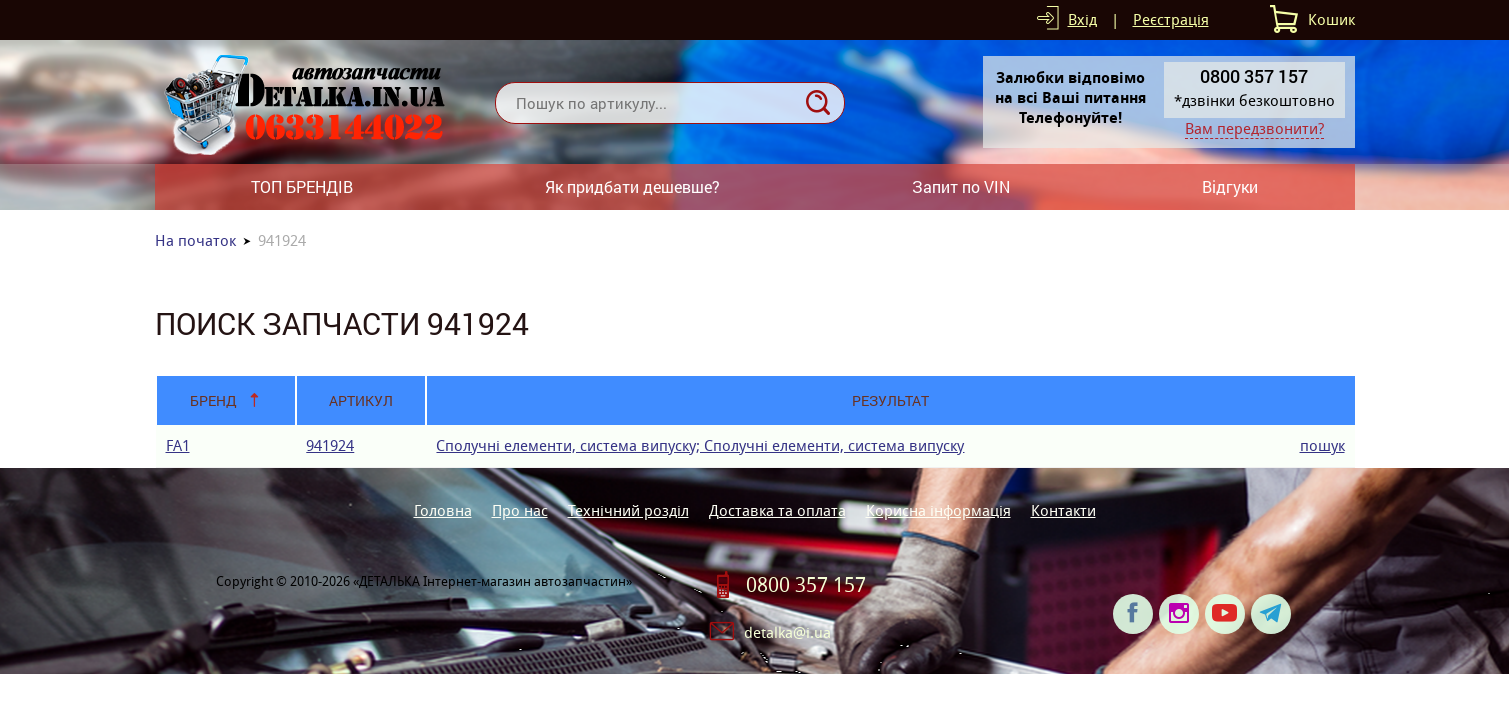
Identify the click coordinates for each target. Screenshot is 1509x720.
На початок (195, 240)
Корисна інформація (938, 510)
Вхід (1082, 19)
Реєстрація (1171, 19)
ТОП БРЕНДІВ (302, 186)
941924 (330, 445)
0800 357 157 (806, 585)
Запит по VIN (961, 186)
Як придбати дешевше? (632, 186)
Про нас (520, 510)
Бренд (213, 400)
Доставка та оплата (777, 510)
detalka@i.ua (787, 632)
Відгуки (1230, 186)
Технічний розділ (628, 510)
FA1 (178, 445)
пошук (1322, 445)
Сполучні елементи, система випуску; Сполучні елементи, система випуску (700, 445)
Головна (443, 510)
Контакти (1063, 510)
